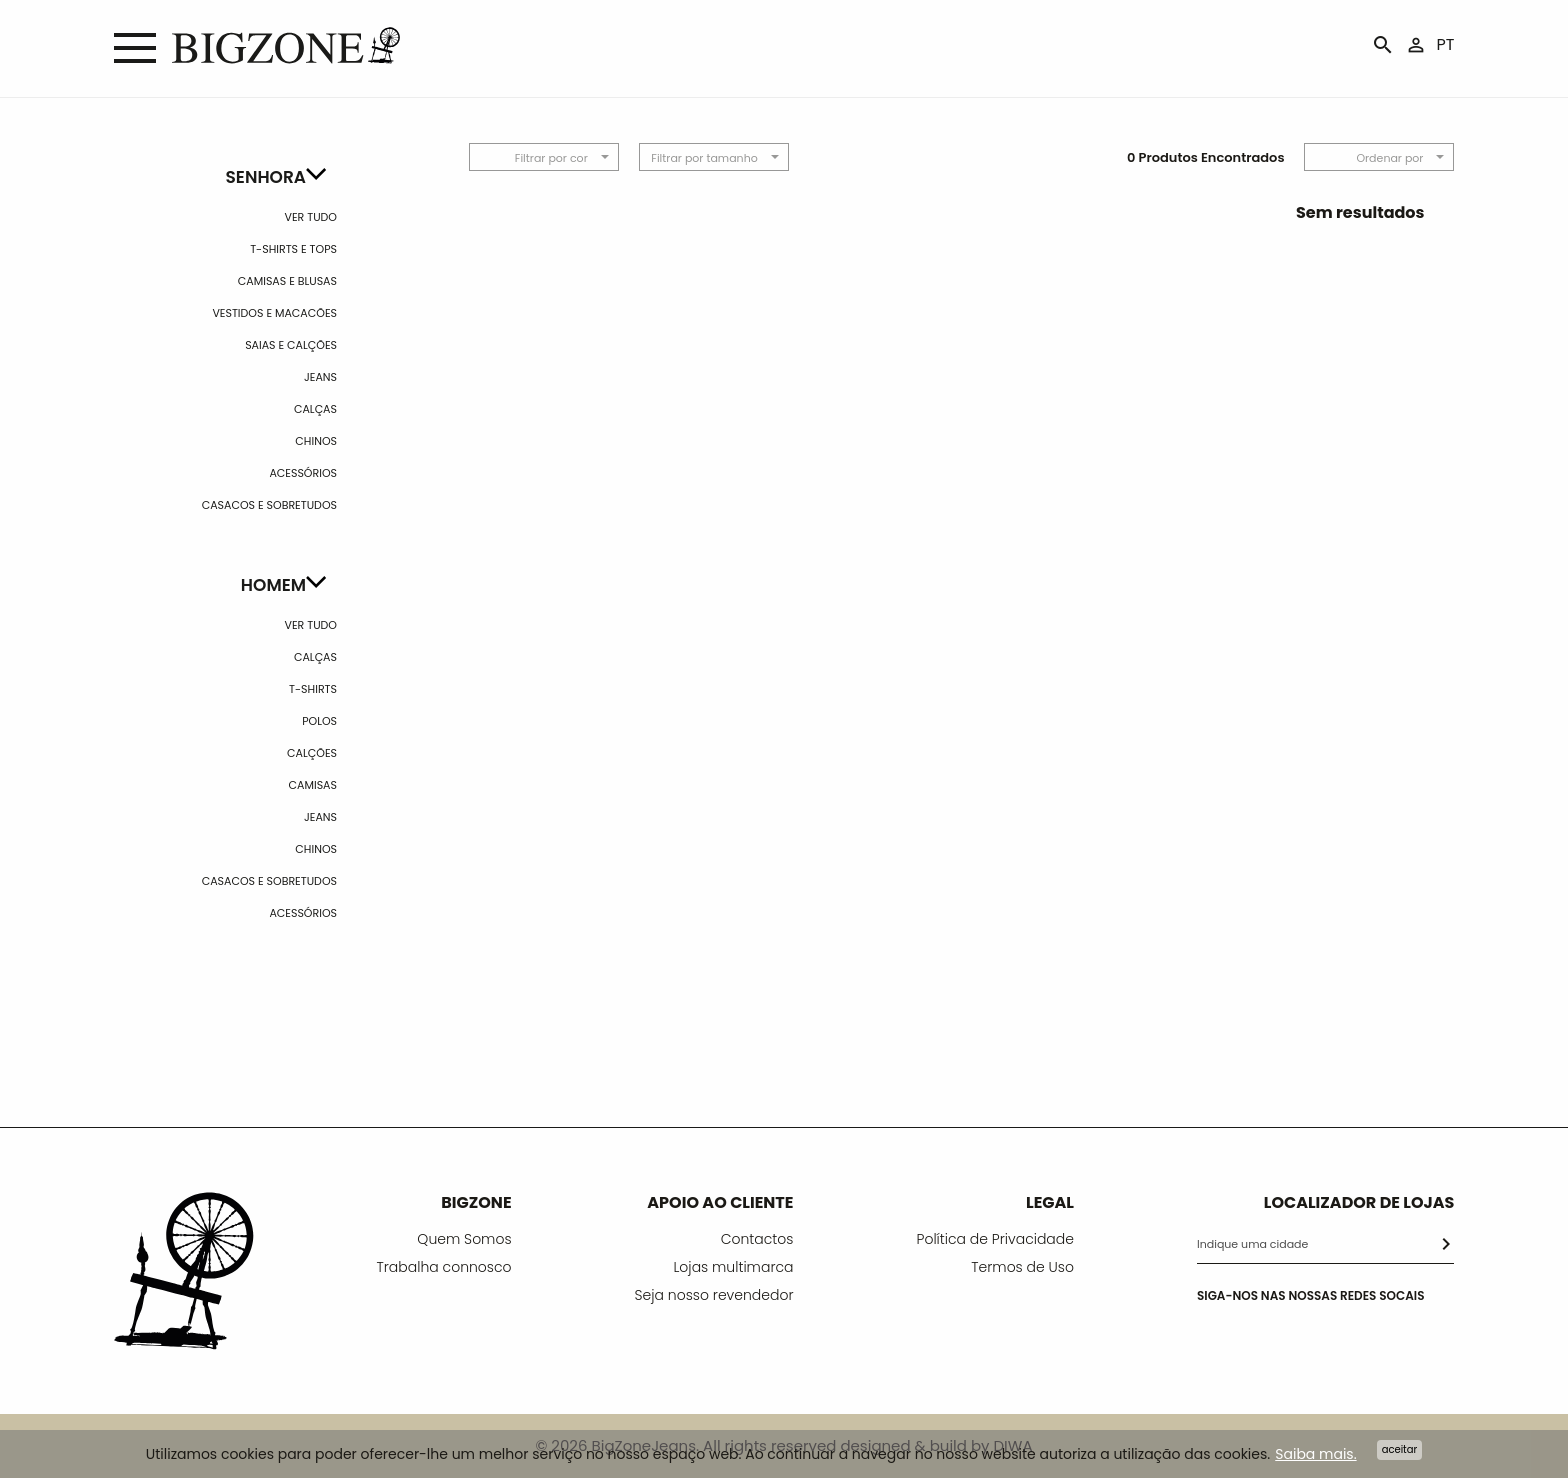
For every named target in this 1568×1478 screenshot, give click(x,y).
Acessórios (303, 473)
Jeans (320, 377)
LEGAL (1050, 1202)
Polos (319, 721)
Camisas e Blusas (287, 281)
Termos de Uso (1022, 1267)
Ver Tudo (310, 217)
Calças (315, 409)
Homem (273, 585)
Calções (312, 753)
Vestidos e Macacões (274, 313)
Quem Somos (464, 1239)
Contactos (757, 1239)
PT (1446, 44)
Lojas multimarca (733, 1267)
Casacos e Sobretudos (269, 505)
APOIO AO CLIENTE (720, 1202)
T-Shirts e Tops (293, 249)
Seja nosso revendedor (714, 1295)
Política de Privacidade (995, 1239)
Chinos (316, 441)
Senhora (266, 177)
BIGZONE (476, 1202)
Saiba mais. (1315, 1454)
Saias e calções (291, 345)
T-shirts (313, 689)
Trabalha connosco (444, 1267)
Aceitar (1400, 1449)
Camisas (313, 785)
